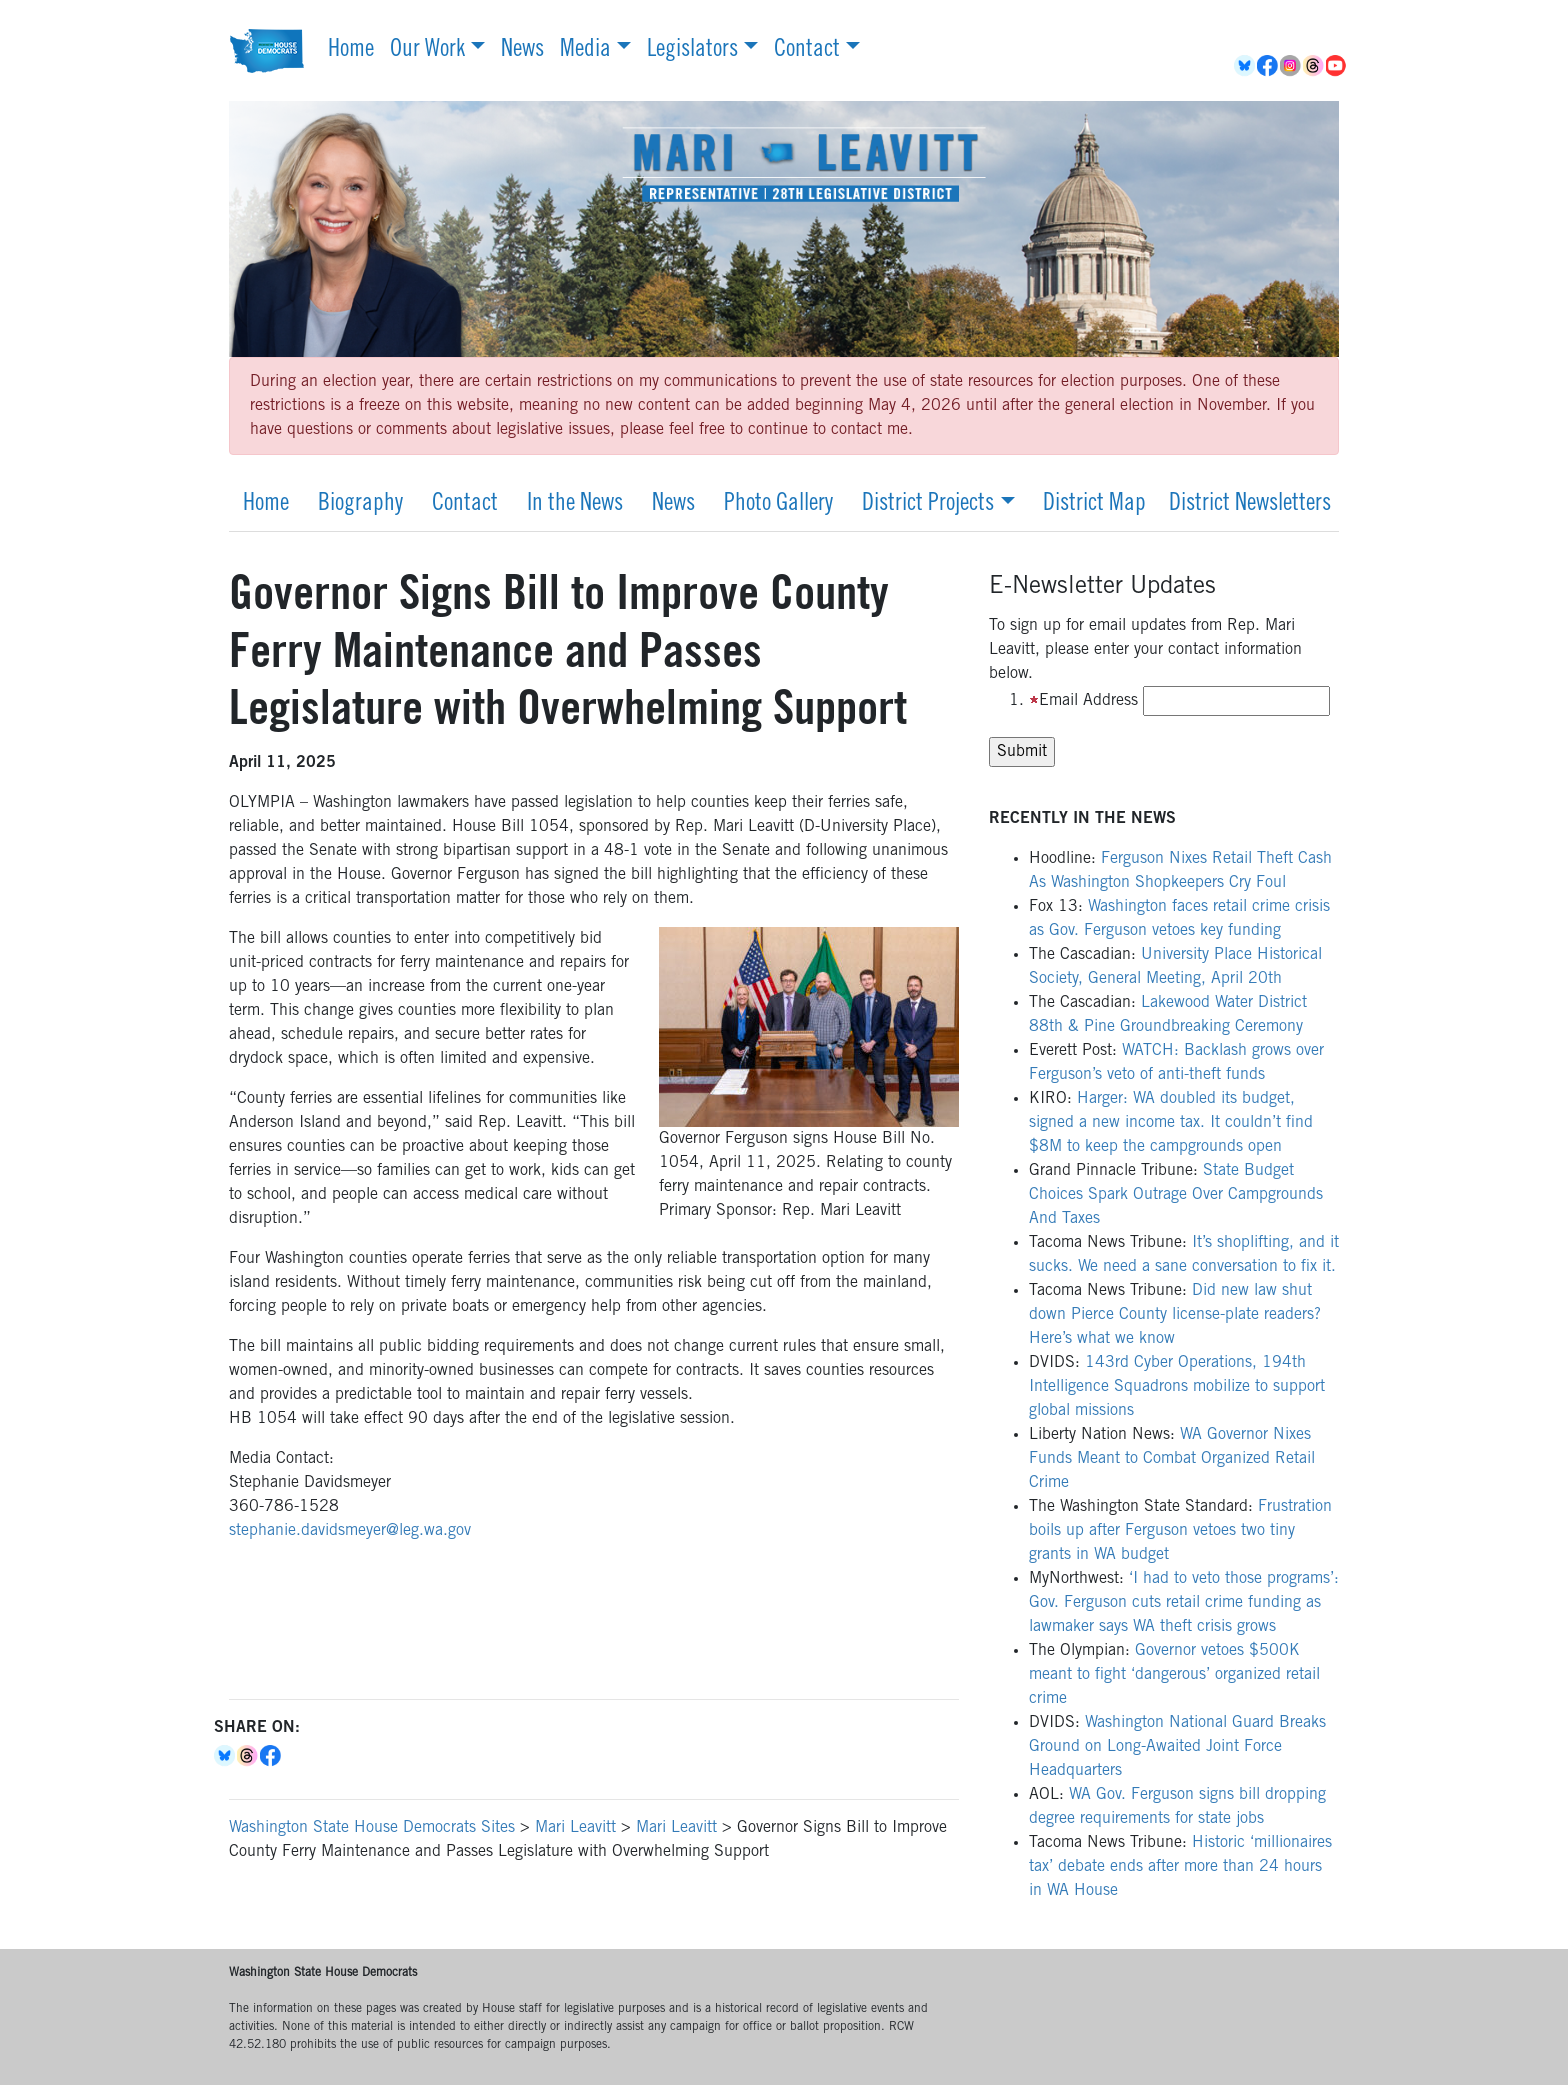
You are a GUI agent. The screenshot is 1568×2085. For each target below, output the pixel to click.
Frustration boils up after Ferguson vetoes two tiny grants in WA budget (1180, 1531)
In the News (575, 505)
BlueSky (1245, 66)
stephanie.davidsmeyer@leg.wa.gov (350, 1531)
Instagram (1291, 66)
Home (351, 51)
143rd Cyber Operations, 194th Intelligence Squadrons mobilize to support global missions (1177, 1387)
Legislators (692, 51)
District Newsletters (1250, 505)
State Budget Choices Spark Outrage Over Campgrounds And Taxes (1176, 1195)
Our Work (427, 51)
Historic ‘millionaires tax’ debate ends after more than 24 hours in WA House (1180, 1867)
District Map (1094, 505)
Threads (1314, 66)
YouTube (1337, 66)
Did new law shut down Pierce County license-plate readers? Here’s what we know (1175, 1315)
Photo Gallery (778, 505)
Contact (807, 51)
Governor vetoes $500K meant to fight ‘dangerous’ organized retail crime (1174, 1675)
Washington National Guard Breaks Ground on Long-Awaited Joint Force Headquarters (1177, 1747)
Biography (360, 505)
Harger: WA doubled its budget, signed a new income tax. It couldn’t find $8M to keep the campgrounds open (1171, 1123)
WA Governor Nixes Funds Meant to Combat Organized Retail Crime (1172, 1459)
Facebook (1268, 66)
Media (585, 51)
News (522, 51)
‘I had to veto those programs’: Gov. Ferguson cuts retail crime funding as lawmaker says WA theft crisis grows (1184, 1603)
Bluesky (225, 1756)
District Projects (928, 505)
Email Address (1083, 701)
